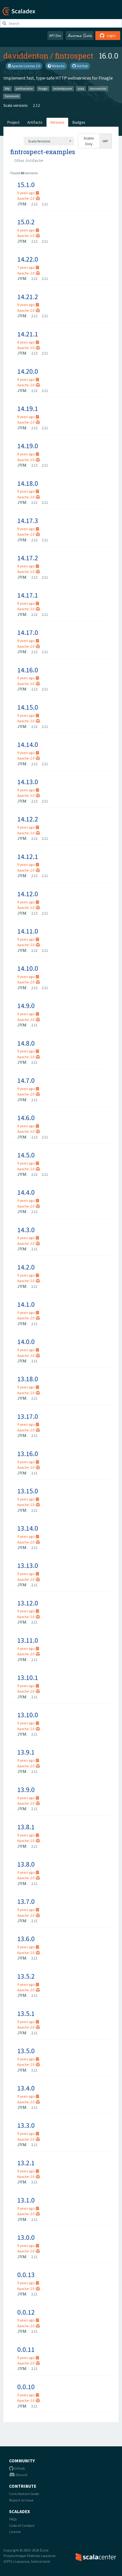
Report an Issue (21, 2500)
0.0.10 (26, 2386)
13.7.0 (26, 1901)
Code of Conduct (22, 2525)
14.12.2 (27, 819)
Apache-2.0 (28, 198)
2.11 (45, 204)
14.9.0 (26, 1005)
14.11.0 (27, 931)
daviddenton (25, 56)
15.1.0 (26, 184)
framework (12, 96)
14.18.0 (27, 483)
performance (24, 88)
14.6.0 (26, 1117)
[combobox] (49, 141)
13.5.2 (26, 1976)
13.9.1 (26, 1752)
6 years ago (28, 193)
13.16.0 (27, 1453)
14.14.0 (27, 744)
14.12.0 (27, 893)
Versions (57, 122)
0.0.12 (26, 2312)
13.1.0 (26, 2200)
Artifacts (34, 122)
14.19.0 (27, 445)
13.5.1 (26, 2013)
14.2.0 (26, 1267)
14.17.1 (27, 595)
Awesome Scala (79, 35)
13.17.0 (27, 1416)
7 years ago (28, 267)
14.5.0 (26, 1155)
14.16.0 (27, 669)
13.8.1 (26, 1826)
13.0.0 (26, 2237)
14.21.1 (27, 334)
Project (13, 122)
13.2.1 (26, 2162)
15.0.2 (26, 221)
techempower (62, 88)
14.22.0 (27, 259)
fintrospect (74, 56)
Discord (18, 2474)
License (15, 2531)
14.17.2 (27, 557)
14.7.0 (26, 1080)
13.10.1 (27, 1677)
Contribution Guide (24, 2493)
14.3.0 (26, 1229)
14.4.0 (26, 1192)
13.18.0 (27, 1378)
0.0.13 (26, 2274)
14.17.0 (27, 632)
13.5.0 (26, 2050)
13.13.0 (27, 1565)
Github (17, 2468)
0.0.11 (26, 2349)
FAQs (13, 2519)
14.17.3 (27, 520)
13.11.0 (27, 1640)
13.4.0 (26, 2088)
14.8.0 (26, 1043)
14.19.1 (27, 408)
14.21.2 (27, 296)
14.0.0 (26, 1341)
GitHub (80, 66)
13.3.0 (26, 2125)
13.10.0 (27, 1714)
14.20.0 (27, 371)
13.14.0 (27, 1528)
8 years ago (28, 304)
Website (56, 66)
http (7, 88)
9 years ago (28, 678)
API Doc (55, 35)
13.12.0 (27, 1603)
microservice (98, 88)
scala (81, 88)
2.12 (36, 105)
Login (108, 35)
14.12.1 (27, 856)
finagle (43, 88)
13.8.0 (26, 1864)
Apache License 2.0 (24, 66)
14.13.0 (27, 781)
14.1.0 (26, 1304)
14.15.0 (27, 707)
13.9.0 (26, 1789)
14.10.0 (27, 968)
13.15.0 (27, 1491)
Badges (78, 122)
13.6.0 (26, 1938)
